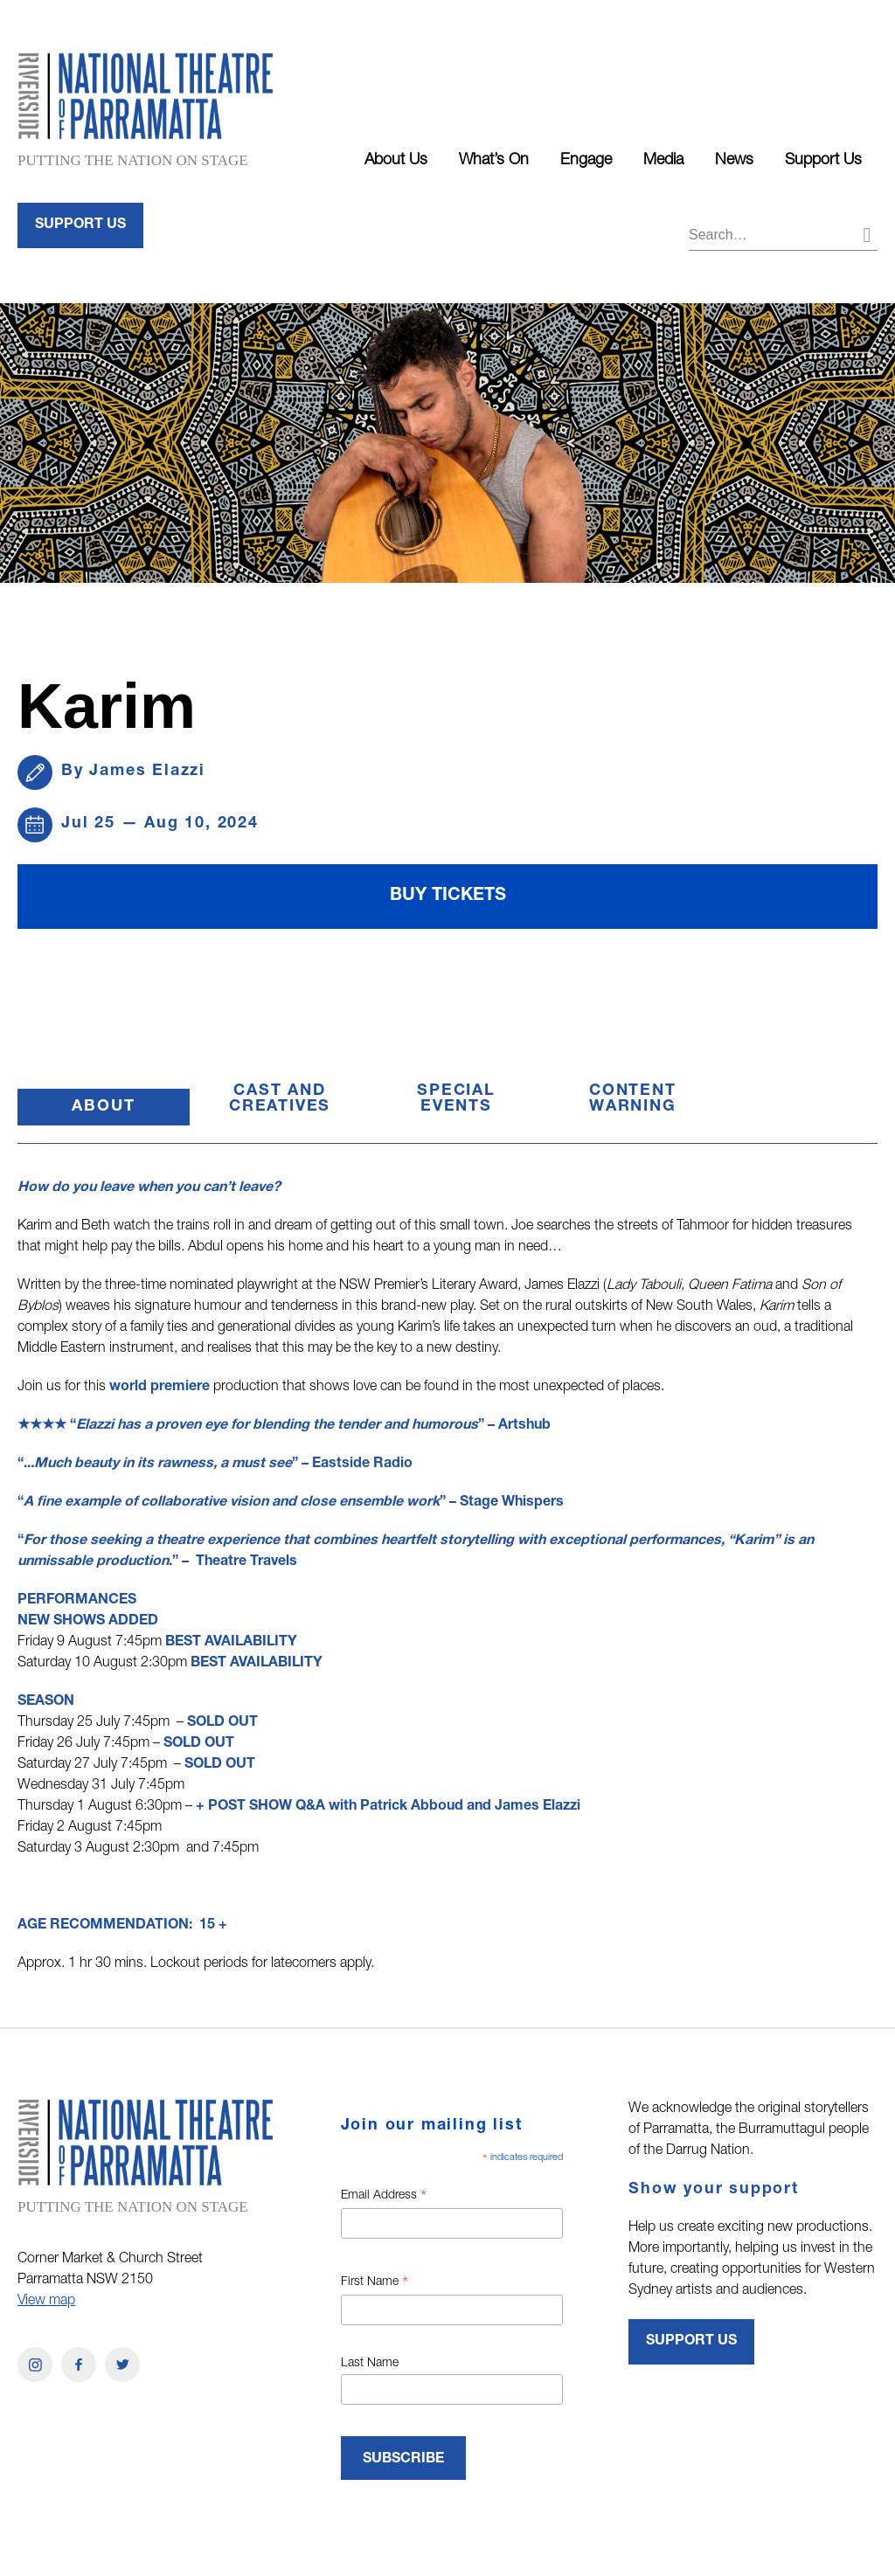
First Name (374, 2284)
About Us (395, 161)
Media (663, 161)
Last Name (370, 2364)
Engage (586, 161)
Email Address (384, 2198)
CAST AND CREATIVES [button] (279, 1099)
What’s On (494, 161)
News (734, 161)
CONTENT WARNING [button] (632, 1099)
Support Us (823, 161)
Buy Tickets (448, 896)
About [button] (130, 1111)
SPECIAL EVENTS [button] (456, 1099)
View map (46, 2302)
